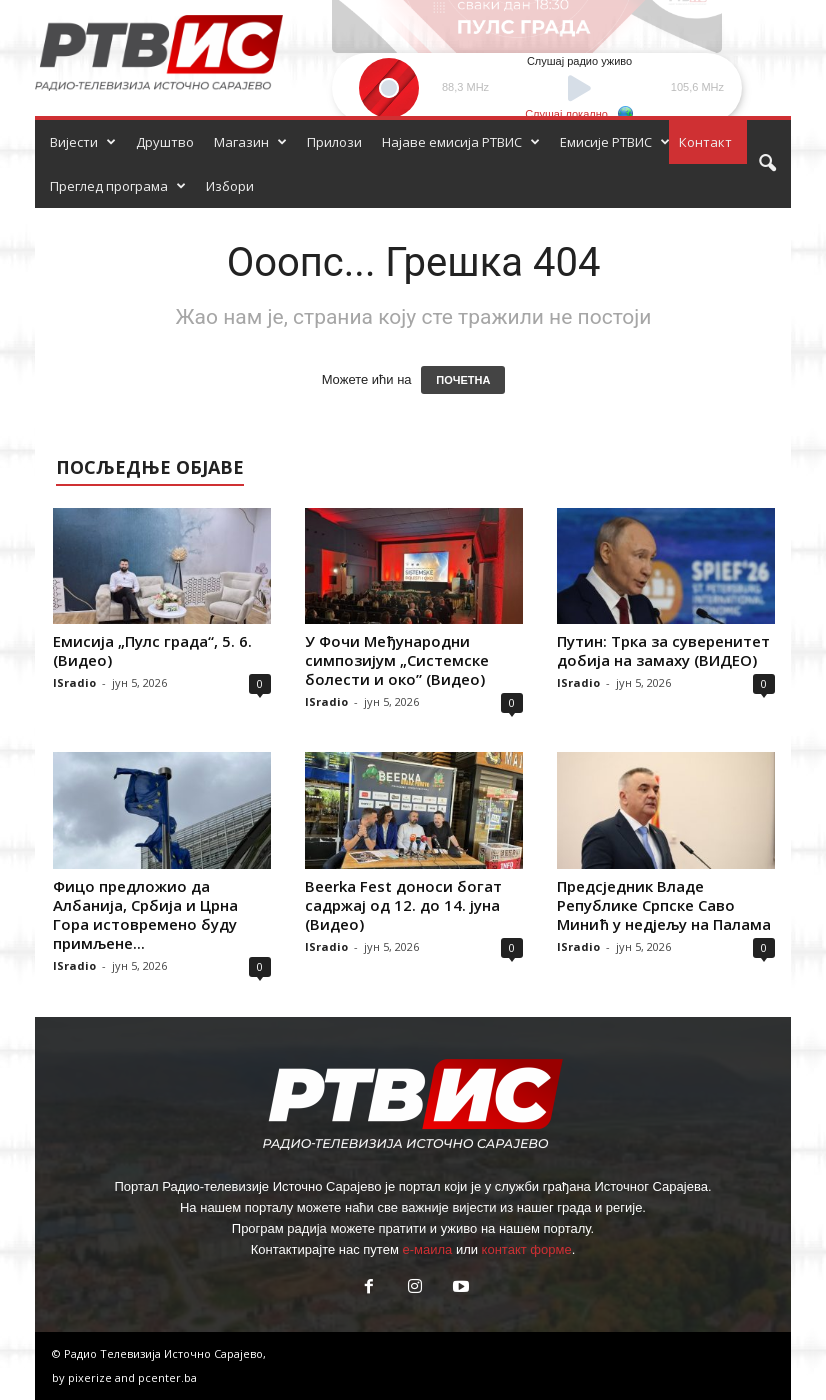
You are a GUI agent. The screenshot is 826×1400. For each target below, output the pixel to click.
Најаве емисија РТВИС (461, 142)
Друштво (165, 142)
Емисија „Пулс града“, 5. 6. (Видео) (152, 650)
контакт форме (527, 1249)
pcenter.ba (167, 1377)
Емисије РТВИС (615, 142)
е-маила (427, 1249)
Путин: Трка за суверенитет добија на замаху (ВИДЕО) (663, 650)
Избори (230, 186)
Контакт (705, 142)
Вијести (83, 142)
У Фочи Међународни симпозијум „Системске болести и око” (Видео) (397, 660)
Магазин (250, 142)
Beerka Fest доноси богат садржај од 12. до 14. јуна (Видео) (403, 905)
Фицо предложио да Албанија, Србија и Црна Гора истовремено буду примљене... (145, 914)
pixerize (91, 1377)
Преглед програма (118, 186)
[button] (767, 164)
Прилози (334, 142)
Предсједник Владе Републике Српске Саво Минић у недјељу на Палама (664, 905)
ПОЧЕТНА (463, 380)
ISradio (74, 682)
